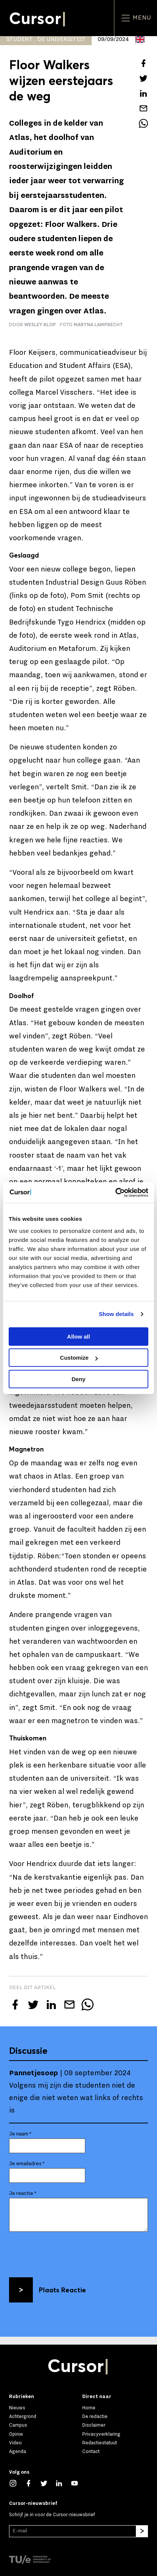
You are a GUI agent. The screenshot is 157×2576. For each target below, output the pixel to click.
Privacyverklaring (101, 2434)
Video (15, 2442)
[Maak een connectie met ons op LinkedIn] (63, 2483)
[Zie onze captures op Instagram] (17, 2483)
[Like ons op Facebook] (32, 2483)
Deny (79, 1379)
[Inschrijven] (142, 2531)
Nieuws (17, 2407)
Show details (116, 1314)
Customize (79, 1357)
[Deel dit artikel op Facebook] (143, 63)
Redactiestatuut (99, 2442)
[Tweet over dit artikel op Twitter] (143, 78)
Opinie (16, 2434)
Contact (91, 2451)
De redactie (95, 2416)
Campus (18, 2425)
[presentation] (66, 2252)
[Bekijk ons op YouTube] (78, 2483)
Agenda (17, 2451)
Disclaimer (93, 2425)
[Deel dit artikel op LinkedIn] (143, 93)
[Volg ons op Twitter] (47, 2483)
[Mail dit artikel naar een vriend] (143, 108)
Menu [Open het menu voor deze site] (135, 18)
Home (88, 2407)
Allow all (78, 1336)
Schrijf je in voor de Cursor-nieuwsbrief (52, 2514)
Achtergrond (22, 2416)
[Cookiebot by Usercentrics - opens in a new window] (115, 1193)
